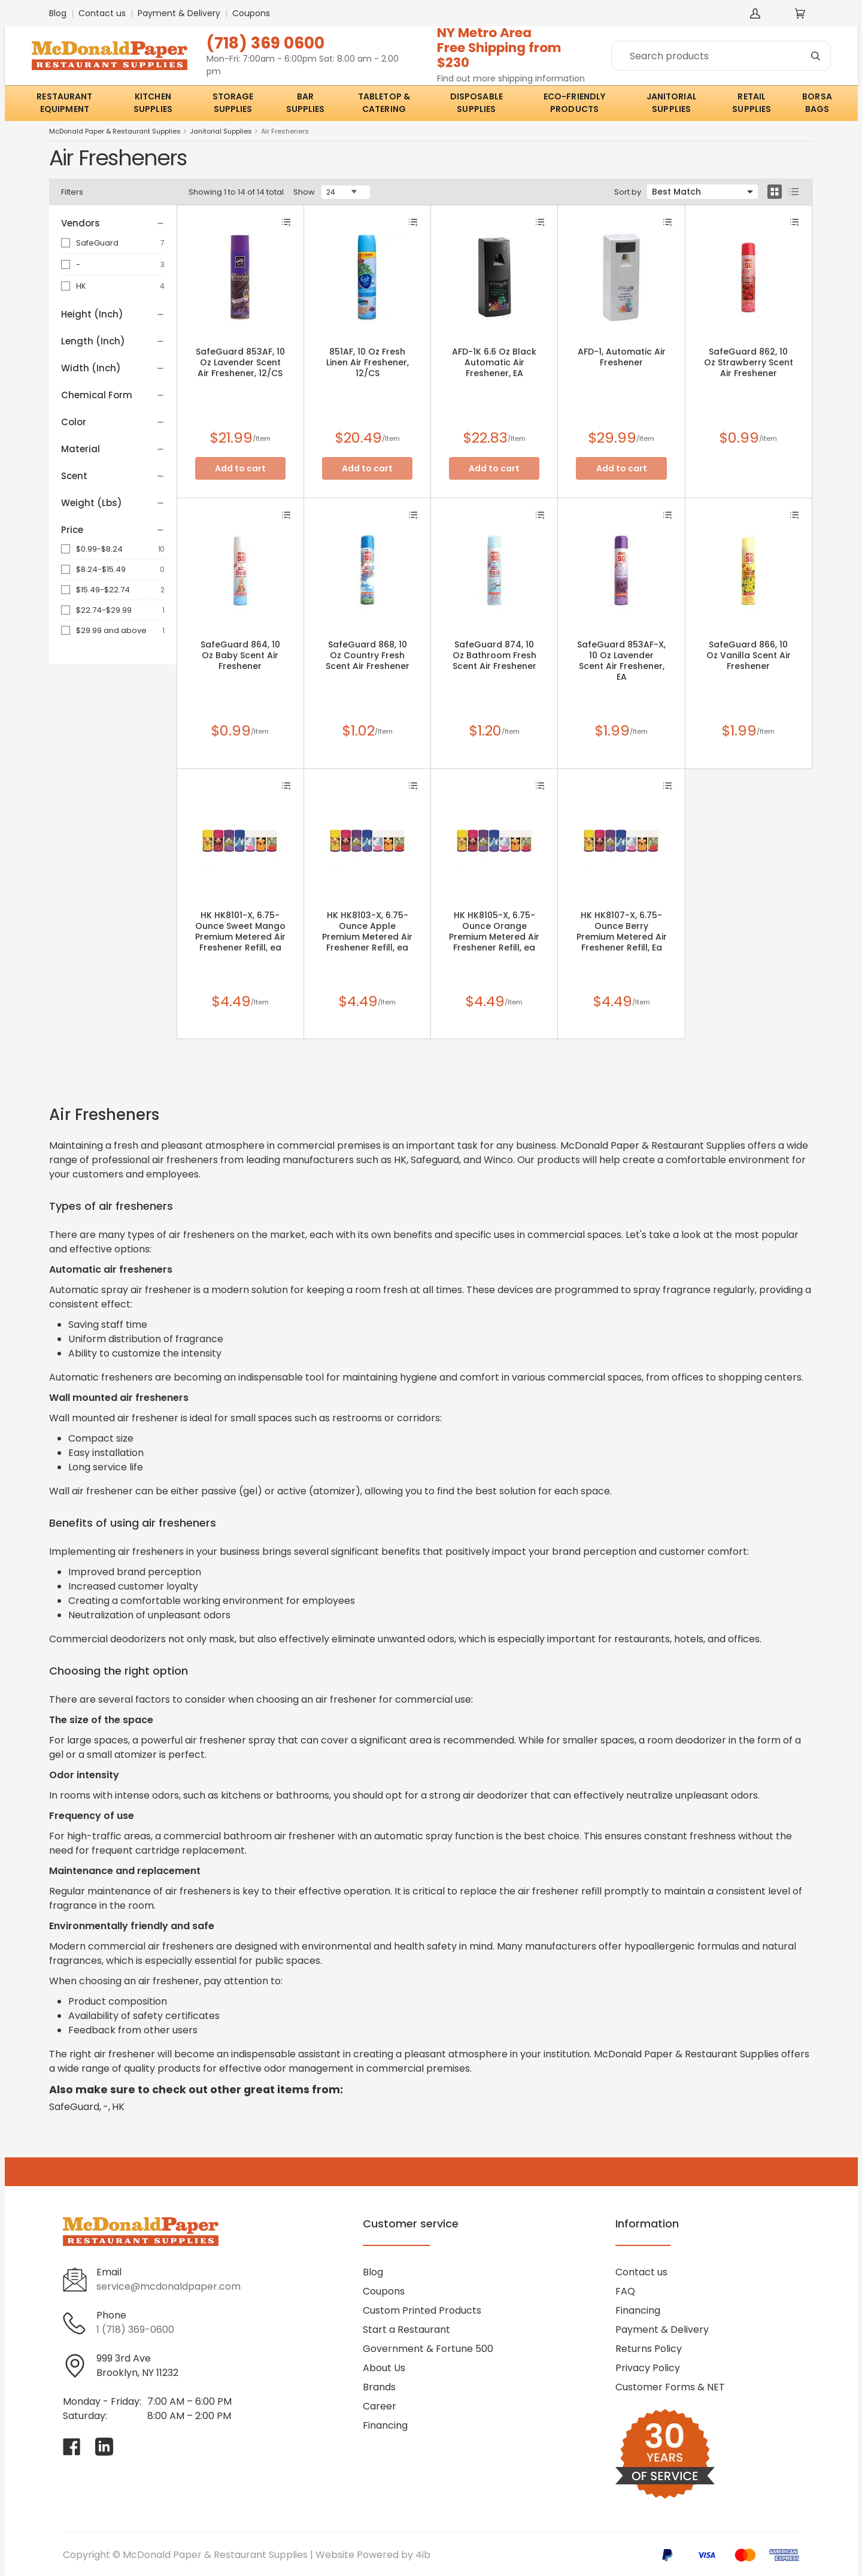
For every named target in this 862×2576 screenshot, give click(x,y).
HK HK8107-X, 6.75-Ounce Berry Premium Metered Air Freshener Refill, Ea (621, 931)
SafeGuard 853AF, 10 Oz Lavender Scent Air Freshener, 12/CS (240, 362)
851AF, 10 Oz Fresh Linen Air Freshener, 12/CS (367, 362)
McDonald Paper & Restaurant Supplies (115, 131)
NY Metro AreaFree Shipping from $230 (499, 47)
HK (81, 286)
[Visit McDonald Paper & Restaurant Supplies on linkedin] (104, 2447)
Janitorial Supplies (221, 131)
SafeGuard (97, 243)
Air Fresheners (285, 131)
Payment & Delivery (179, 13)
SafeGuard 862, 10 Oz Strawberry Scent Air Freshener (748, 362)
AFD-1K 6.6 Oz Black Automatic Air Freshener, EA (494, 362)
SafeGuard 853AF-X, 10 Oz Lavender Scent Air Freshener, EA (621, 660)
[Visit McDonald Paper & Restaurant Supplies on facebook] (72, 2447)
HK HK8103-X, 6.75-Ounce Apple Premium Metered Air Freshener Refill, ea (367, 931)
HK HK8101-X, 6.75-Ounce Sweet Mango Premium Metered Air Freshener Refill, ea (240, 931)
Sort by (627, 191)
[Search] (721, 56)
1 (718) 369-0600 (135, 2329)
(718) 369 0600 (265, 43)
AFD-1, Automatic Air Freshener (622, 357)
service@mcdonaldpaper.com (168, 2286)
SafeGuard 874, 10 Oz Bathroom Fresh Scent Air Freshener (494, 655)
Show (304, 191)
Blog (57, 13)
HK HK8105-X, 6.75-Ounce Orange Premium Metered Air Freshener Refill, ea (494, 931)
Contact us (102, 13)
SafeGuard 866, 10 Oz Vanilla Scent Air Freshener (748, 655)
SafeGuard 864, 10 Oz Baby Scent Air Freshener (240, 655)
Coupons (251, 13)
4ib (422, 2555)
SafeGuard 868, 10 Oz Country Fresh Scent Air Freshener (367, 655)
